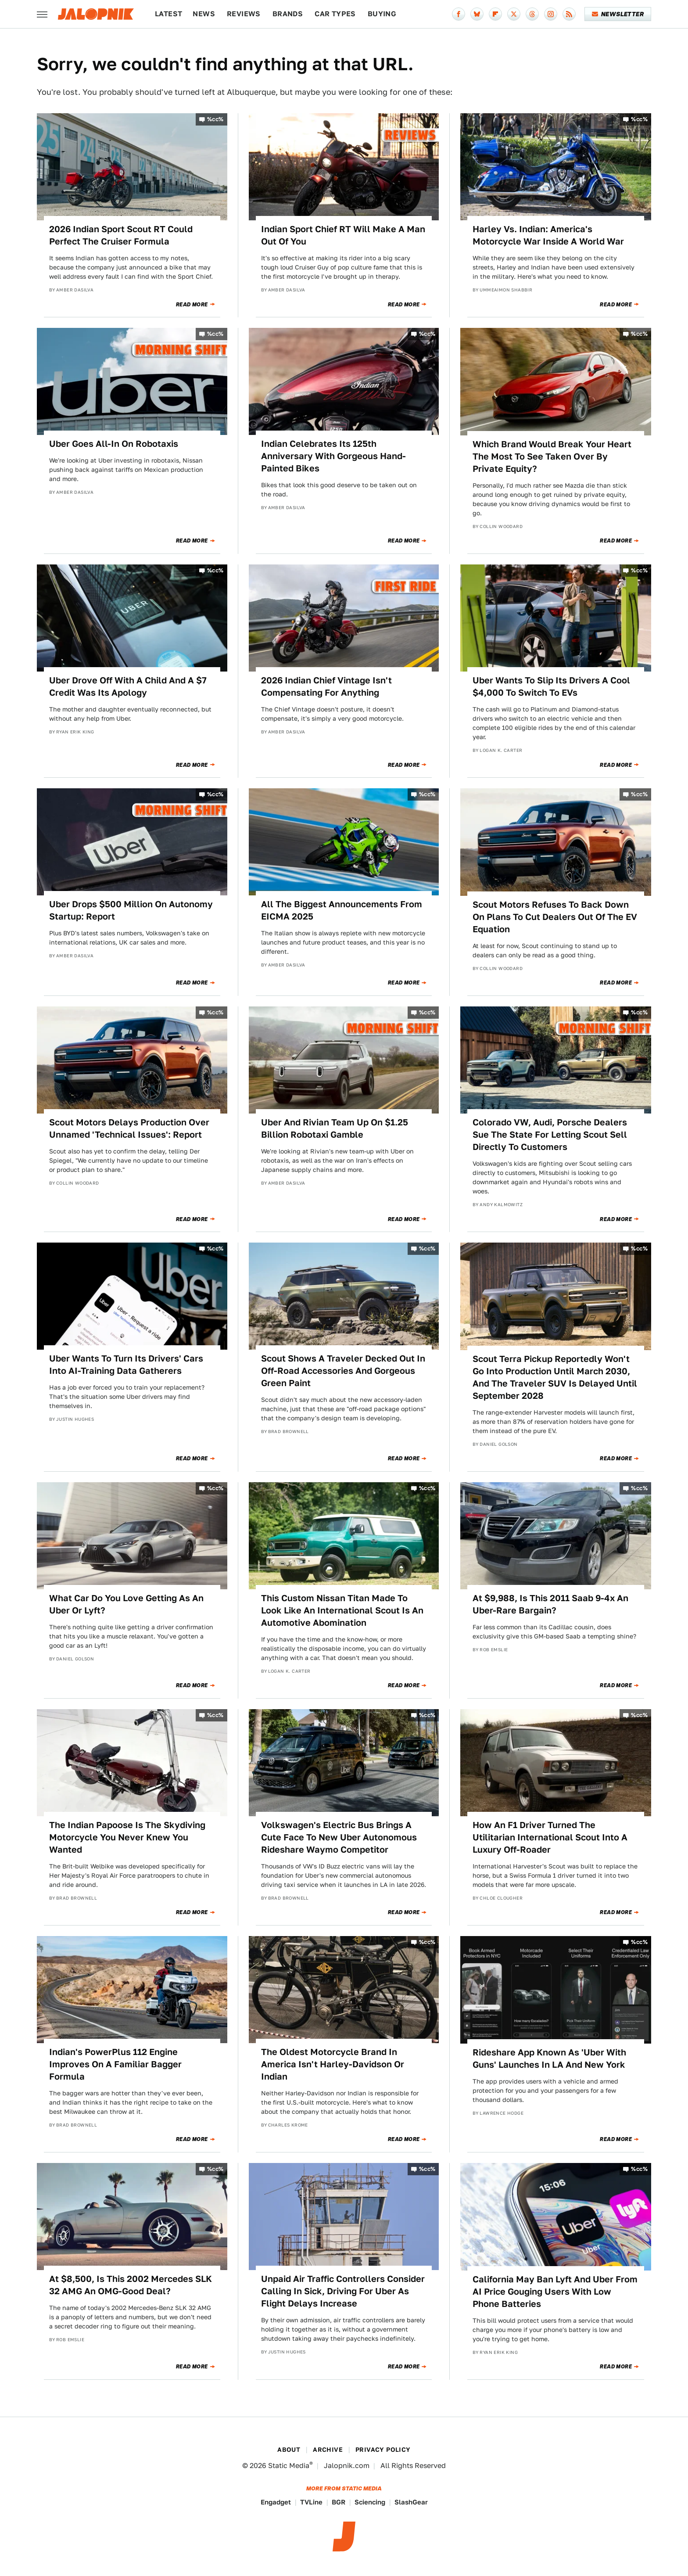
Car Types (335, 14)
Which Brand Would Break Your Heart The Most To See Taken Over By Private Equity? (552, 456)
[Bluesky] (477, 14)
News (204, 14)
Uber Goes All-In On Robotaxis (113, 443)
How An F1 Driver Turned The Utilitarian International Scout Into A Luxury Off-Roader (550, 1837)
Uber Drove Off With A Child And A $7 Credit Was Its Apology (128, 686)
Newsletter (618, 14)
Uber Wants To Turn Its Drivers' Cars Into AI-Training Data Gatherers (126, 1364)
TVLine (311, 2502)
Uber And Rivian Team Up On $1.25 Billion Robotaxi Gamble (334, 1128)
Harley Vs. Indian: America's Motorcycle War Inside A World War (548, 235)
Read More (192, 305)
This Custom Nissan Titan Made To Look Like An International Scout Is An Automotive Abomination (342, 1610)
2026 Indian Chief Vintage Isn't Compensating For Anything (326, 686)
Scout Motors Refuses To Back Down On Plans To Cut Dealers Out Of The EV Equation (555, 916)
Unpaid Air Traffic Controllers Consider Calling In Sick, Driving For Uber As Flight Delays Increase (343, 2291)
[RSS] (569, 14)
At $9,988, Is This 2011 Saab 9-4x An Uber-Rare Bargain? (550, 1604)
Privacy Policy (383, 2449)
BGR (338, 2502)
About (288, 2449)
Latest (168, 14)
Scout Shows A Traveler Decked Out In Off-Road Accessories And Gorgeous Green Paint (343, 1370)
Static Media (288, 2465)
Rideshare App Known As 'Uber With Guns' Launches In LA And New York (549, 2058)
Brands (287, 14)
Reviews (244, 14)
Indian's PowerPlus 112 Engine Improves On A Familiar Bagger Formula (115, 2064)
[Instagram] (550, 14)
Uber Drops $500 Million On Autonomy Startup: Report (131, 910)
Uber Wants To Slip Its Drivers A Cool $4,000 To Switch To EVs (551, 686)
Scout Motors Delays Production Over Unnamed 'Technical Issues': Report (129, 1128)
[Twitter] (513, 14)
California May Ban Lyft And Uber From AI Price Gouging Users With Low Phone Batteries (555, 2291)
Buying (382, 14)
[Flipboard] (495, 14)
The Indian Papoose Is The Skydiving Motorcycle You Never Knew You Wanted (127, 1837)
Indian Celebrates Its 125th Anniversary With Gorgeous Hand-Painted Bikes (333, 456)
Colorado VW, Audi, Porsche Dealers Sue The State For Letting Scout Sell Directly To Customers (550, 1134)
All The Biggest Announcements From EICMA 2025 (341, 910)
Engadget (276, 2502)
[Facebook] (458, 14)
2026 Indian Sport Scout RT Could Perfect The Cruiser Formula (121, 235)
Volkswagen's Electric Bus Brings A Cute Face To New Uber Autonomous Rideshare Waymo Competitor (339, 1837)
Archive (328, 2449)
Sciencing (370, 2502)
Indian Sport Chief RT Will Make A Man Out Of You (343, 235)
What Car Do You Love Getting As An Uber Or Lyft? (126, 1604)
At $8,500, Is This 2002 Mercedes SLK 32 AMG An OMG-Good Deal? (130, 2285)
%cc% (215, 119)
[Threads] (532, 14)
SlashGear (411, 2502)
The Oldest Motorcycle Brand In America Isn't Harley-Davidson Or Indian (332, 2064)
